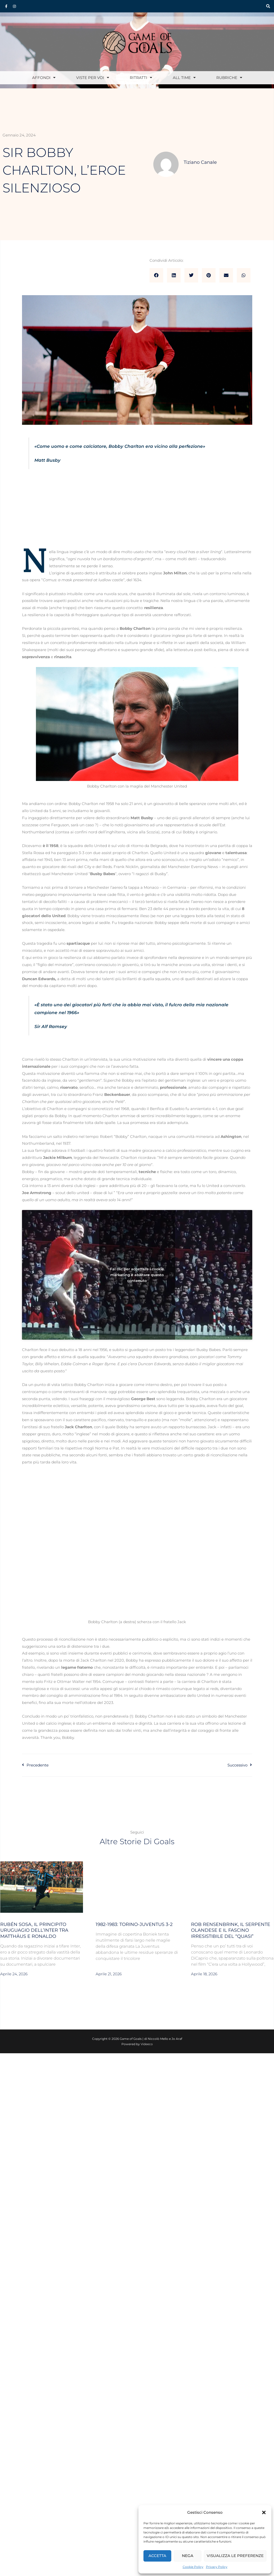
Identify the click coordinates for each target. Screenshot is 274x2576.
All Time (184, 77)
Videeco (146, 2044)
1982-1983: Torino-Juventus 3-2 (134, 1924)
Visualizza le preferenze (235, 2555)
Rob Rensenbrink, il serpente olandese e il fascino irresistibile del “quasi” (230, 1930)
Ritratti (141, 77)
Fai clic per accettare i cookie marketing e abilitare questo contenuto (137, 1274)
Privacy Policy (216, 2567)
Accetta (157, 2555)
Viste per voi (92, 77)
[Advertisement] (137, 510)
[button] (263, 2512)
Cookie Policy (193, 2567)
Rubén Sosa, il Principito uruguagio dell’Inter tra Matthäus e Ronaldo (34, 1930)
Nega (187, 2555)
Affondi (43, 77)
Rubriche (229, 77)
